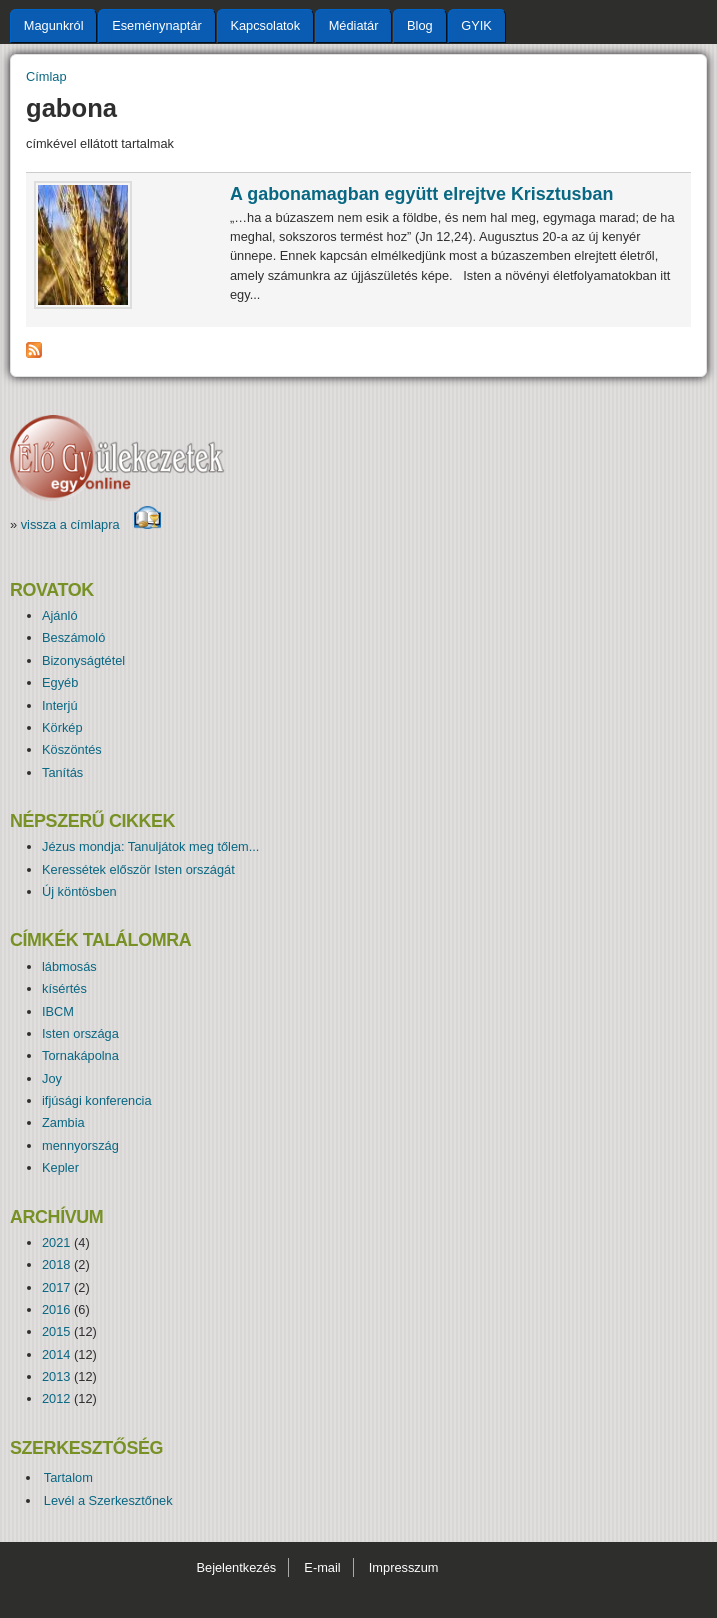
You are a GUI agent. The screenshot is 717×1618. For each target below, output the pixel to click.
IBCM (58, 1011)
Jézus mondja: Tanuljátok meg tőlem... (150, 846)
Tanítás (62, 772)
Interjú (60, 705)
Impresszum (404, 1567)
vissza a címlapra (91, 524)
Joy (52, 1078)
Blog (420, 25)
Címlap (46, 76)
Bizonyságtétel (83, 660)
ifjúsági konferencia (97, 1100)
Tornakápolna (80, 1055)
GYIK (476, 25)
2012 (56, 1398)
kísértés (64, 988)
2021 (56, 1242)
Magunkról (54, 25)
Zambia (63, 1122)
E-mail (322, 1567)
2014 (56, 1354)
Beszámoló (73, 637)
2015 (56, 1331)
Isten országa (80, 1033)
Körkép (62, 727)
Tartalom (68, 1477)
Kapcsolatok (265, 25)
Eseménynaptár (157, 25)
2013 (56, 1376)
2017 (56, 1287)
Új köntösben (79, 891)
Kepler (60, 1167)
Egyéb (60, 682)
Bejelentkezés (236, 1567)
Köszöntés (72, 749)
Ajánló (60, 615)
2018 (56, 1264)
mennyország (80, 1145)
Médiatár (354, 25)
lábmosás (69, 966)
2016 (56, 1309)
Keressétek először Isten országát (138, 869)
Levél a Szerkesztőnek (108, 1500)
